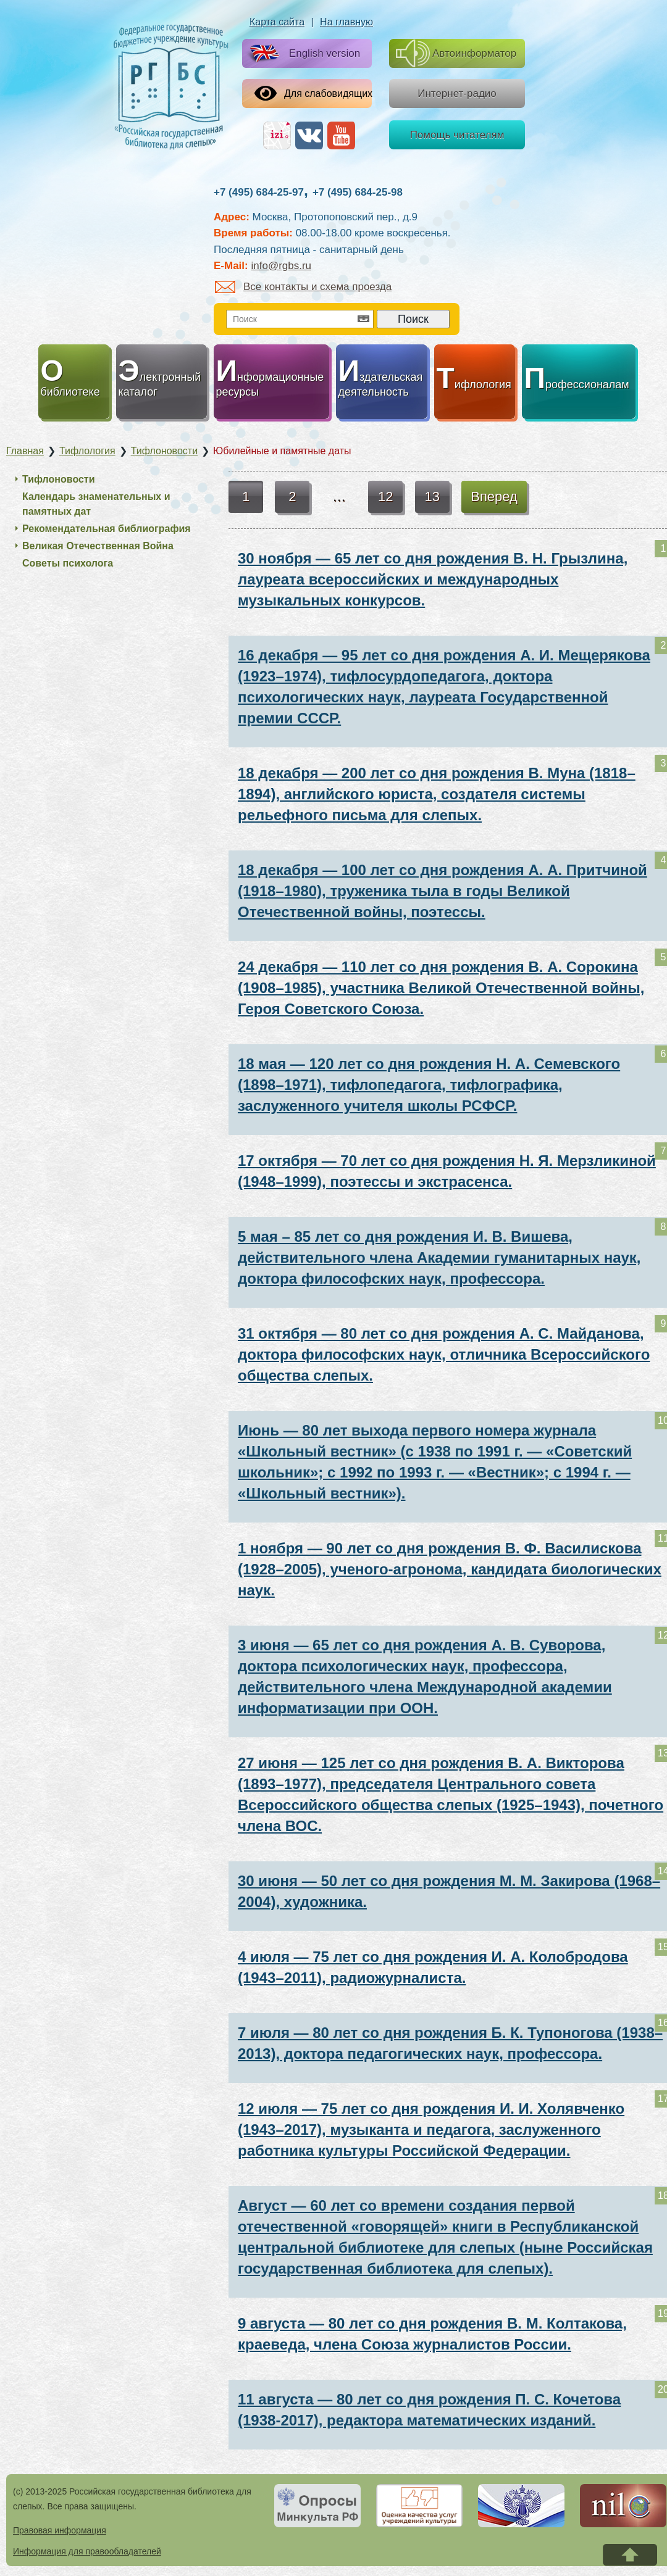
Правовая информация (59, 2530)
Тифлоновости (164, 451)
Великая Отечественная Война (98, 546)
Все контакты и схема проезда (303, 287)
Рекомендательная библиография (106, 528)
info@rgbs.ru (281, 266)
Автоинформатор (456, 53)
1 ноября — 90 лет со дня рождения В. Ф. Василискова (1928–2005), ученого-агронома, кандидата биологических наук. (449, 1569)
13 (432, 496)
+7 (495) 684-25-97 (259, 192)
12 (385, 496)
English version (302, 54)
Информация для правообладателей (87, 2551)
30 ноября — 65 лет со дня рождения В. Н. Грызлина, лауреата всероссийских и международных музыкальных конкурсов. (432, 579)
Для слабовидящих (313, 93)
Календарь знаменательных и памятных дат (96, 504)
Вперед (494, 496)
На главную (346, 22)
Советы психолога (67, 563)
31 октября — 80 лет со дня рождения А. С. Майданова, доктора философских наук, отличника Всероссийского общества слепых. (444, 1354)
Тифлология (87, 451)
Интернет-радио (457, 93)
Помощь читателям (457, 135)
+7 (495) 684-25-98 (358, 192)
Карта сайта (277, 22)
